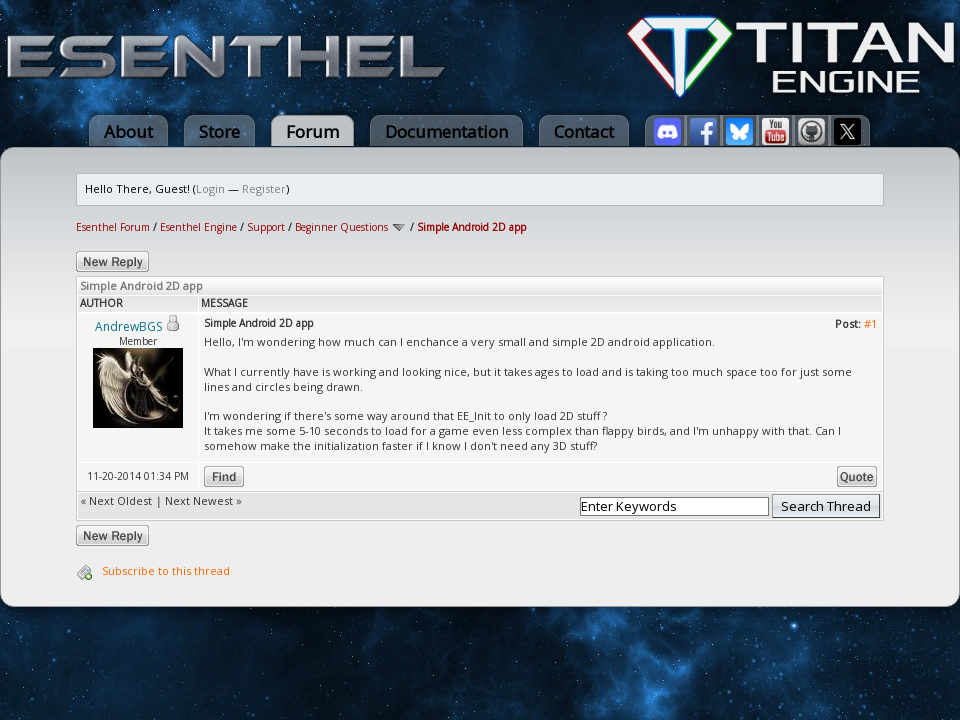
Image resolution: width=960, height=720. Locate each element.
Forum (312, 131)
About (128, 131)
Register (264, 188)
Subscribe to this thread (166, 570)
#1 (870, 323)
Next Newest (199, 500)
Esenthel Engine (198, 227)
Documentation (446, 131)
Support (266, 227)
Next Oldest (120, 500)
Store (219, 131)
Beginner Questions (341, 227)
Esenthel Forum (113, 227)
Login (210, 188)
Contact (584, 131)
